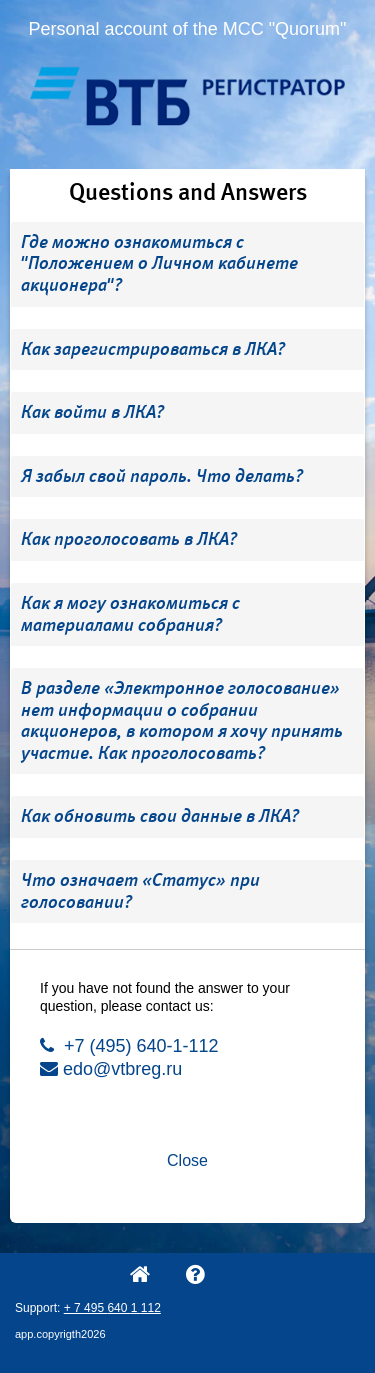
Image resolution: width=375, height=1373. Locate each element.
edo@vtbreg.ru (111, 1069)
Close (187, 1160)
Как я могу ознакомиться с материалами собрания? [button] (130, 614)
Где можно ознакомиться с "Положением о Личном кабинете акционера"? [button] (159, 263)
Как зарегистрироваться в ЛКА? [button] (153, 349)
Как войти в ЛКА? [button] (92, 412)
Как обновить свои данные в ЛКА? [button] (160, 816)
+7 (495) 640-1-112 (129, 1046)
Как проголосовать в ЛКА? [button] (129, 539)
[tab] (187, 264)
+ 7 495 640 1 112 (112, 1308)
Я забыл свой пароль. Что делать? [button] (162, 476)
